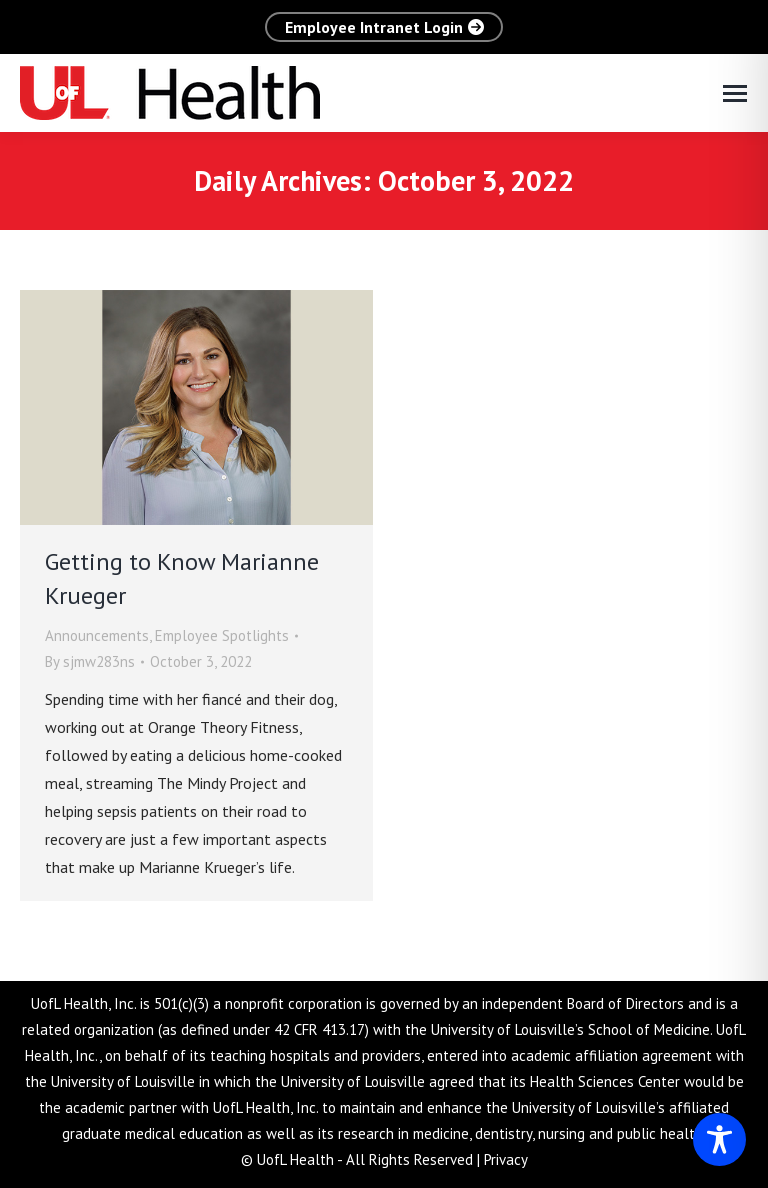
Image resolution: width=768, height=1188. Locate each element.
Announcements (97, 635)
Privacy (506, 1159)
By (90, 661)
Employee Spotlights (222, 635)
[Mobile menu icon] (735, 93)
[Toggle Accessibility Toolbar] (719, 1139)
